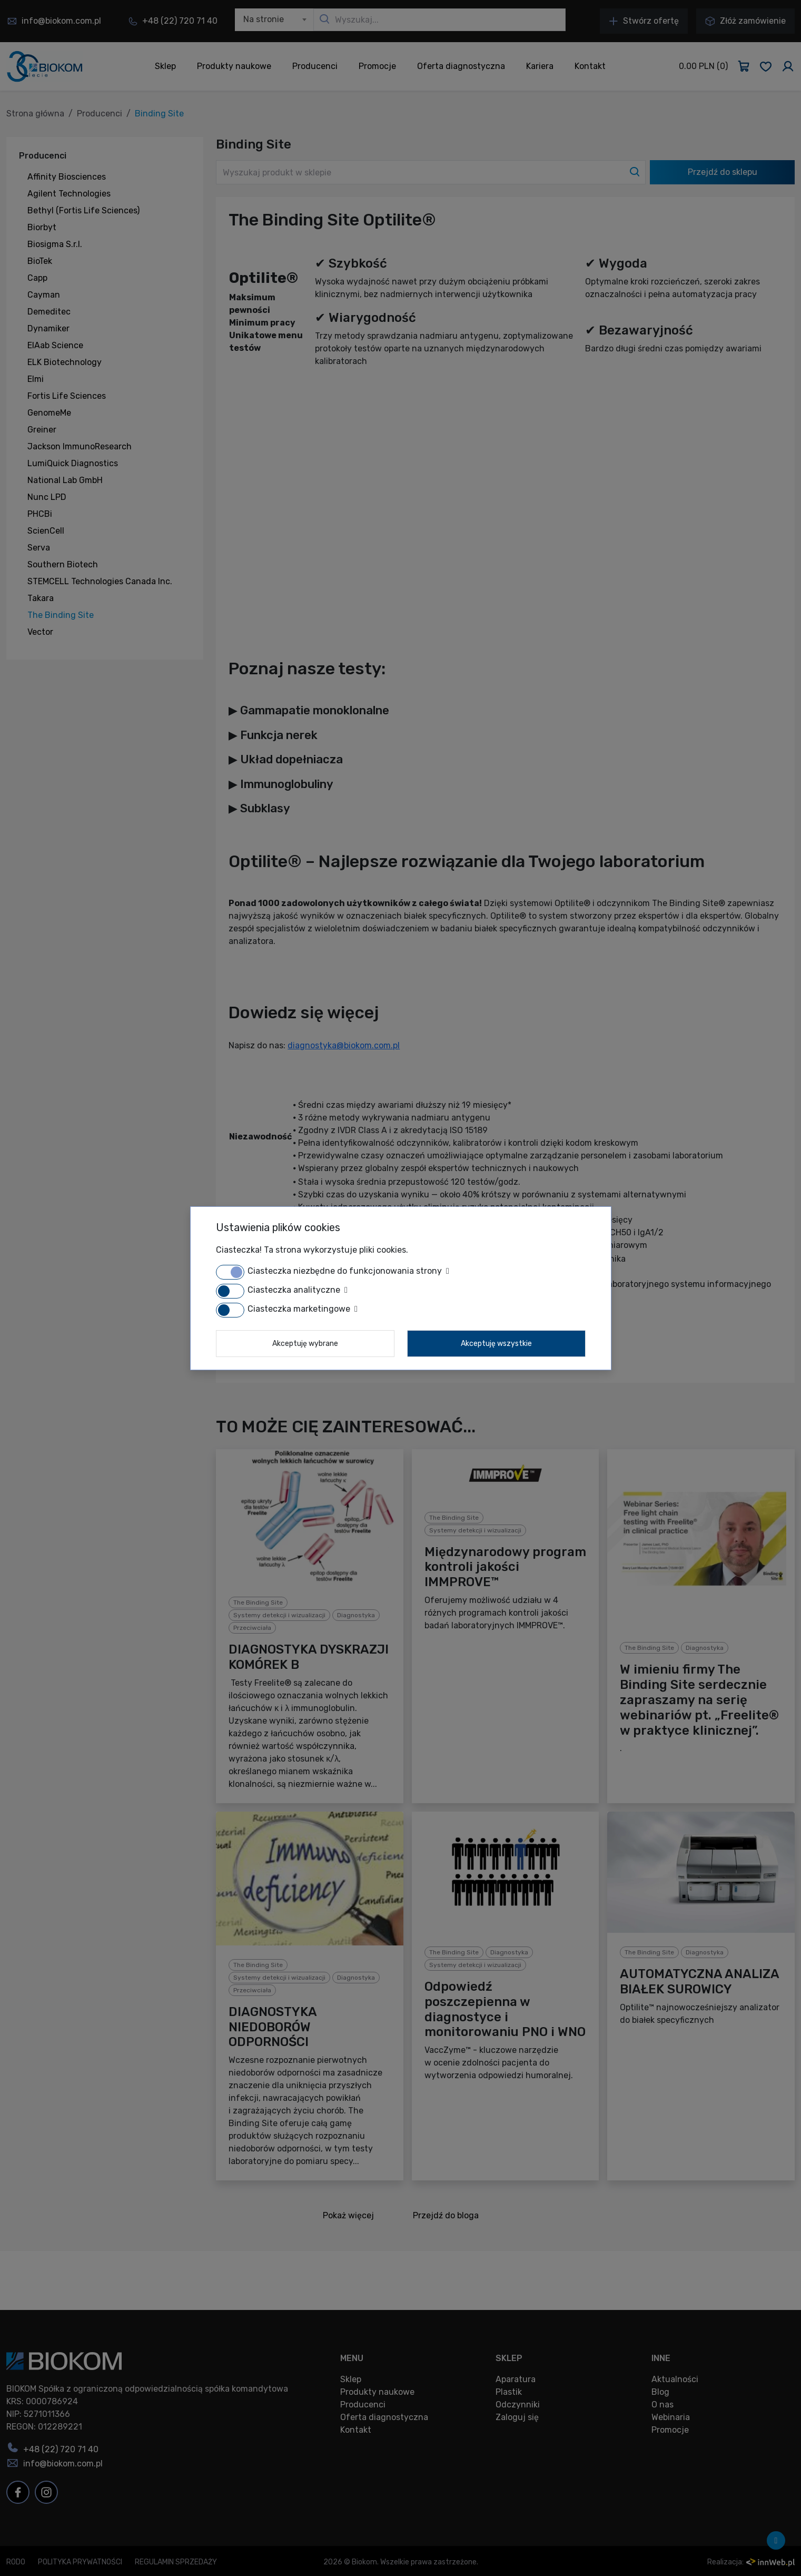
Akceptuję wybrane (305, 1343)
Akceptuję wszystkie (496, 1343)
